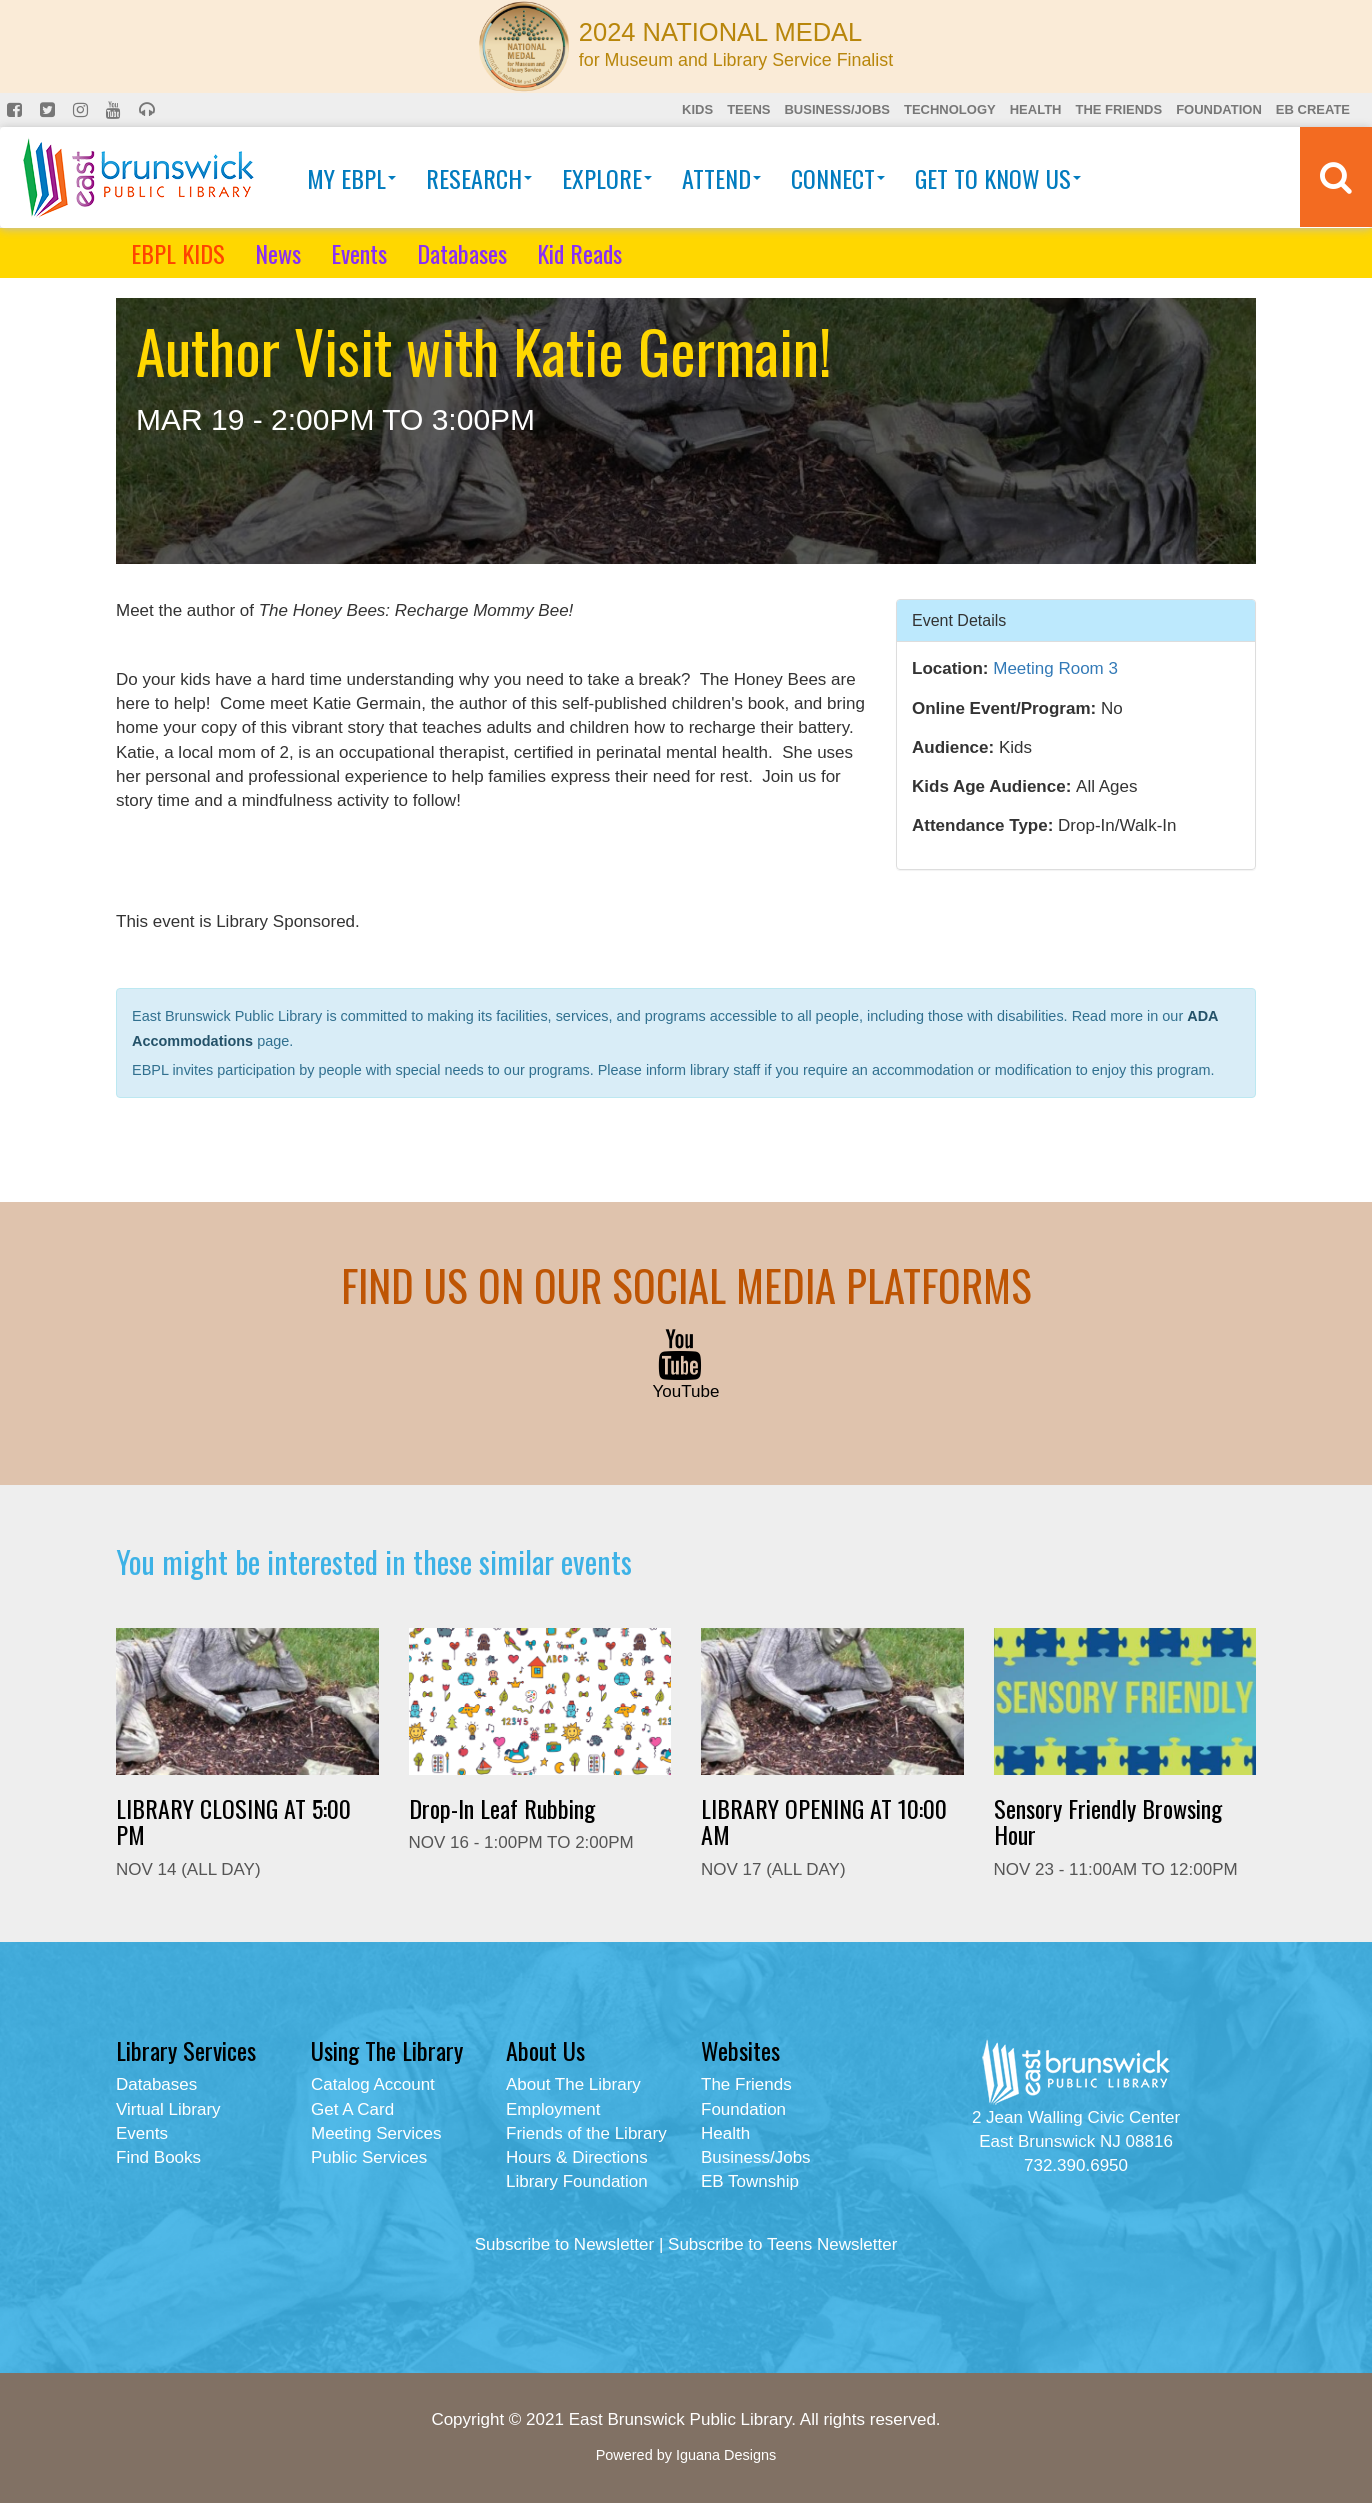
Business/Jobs (836, 109)
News (278, 253)
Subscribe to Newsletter (565, 2244)
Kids (697, 109)
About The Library (573, 2084)
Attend (721, 178)
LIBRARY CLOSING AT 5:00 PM (233, 1821)
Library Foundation (577, 2181)
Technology (950, 109)
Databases (462, 253)
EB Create (1313, 109)
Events (359, 253)
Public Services (369, 2157)
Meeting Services (376, 2133)
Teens (748, 109)
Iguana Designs (726, 2455)
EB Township (750, 2181)
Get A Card (352, 2109)
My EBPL (351, 178)
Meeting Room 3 (1055, 668)
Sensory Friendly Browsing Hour (1108, 1821)
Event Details (959, 619)
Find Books (158, 2157)
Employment (553, 2109)
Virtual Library (168, 2109)
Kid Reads (579, 253)
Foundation (1219, 109)
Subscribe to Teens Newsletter (782, 2244)
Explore (607, 178)
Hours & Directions (577, 2157)
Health (1036, 109)
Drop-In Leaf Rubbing (502, 1808)
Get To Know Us (998, 178)
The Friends (1118, 109)
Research (479, 178)
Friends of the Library (586, 2133)
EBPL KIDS (178, 253)
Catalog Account (373, 2084)
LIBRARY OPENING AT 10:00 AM (824, 1821)
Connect (838, 178)
